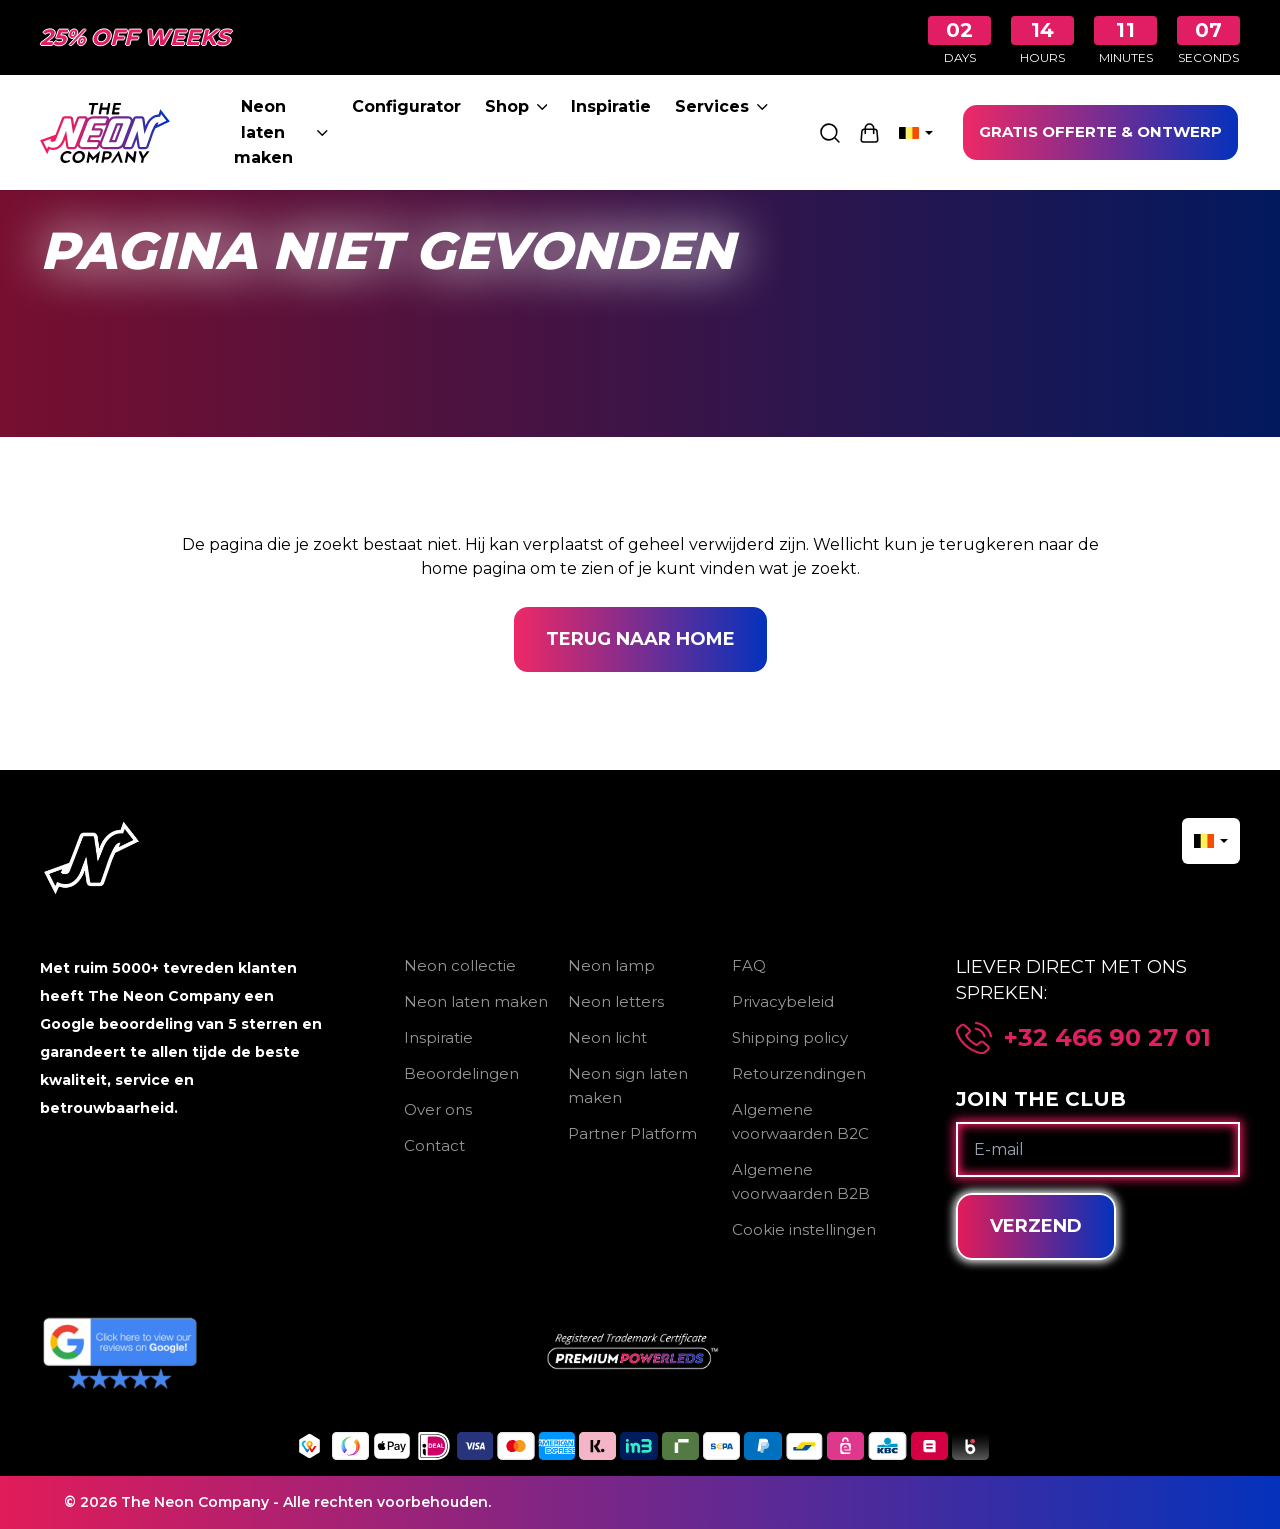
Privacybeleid (783, 1001)
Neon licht (607, 1037)
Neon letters (616, 1001)
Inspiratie (611, 106)
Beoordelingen (461, 1073)
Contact (434, 1145)
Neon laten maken (281, 132)
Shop (516, 106)
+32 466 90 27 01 (1107, 1038)
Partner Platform (632, 1133)
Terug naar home (640, 639)
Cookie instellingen (804, 1229)
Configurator (406, 106)
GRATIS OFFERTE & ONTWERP (1100, 131)
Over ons (438, 1109)
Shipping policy (790, 1037)
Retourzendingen (799, 1073)
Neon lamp (611, 965)
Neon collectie (460, 965)
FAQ (749, 965)
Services (721, 106)
